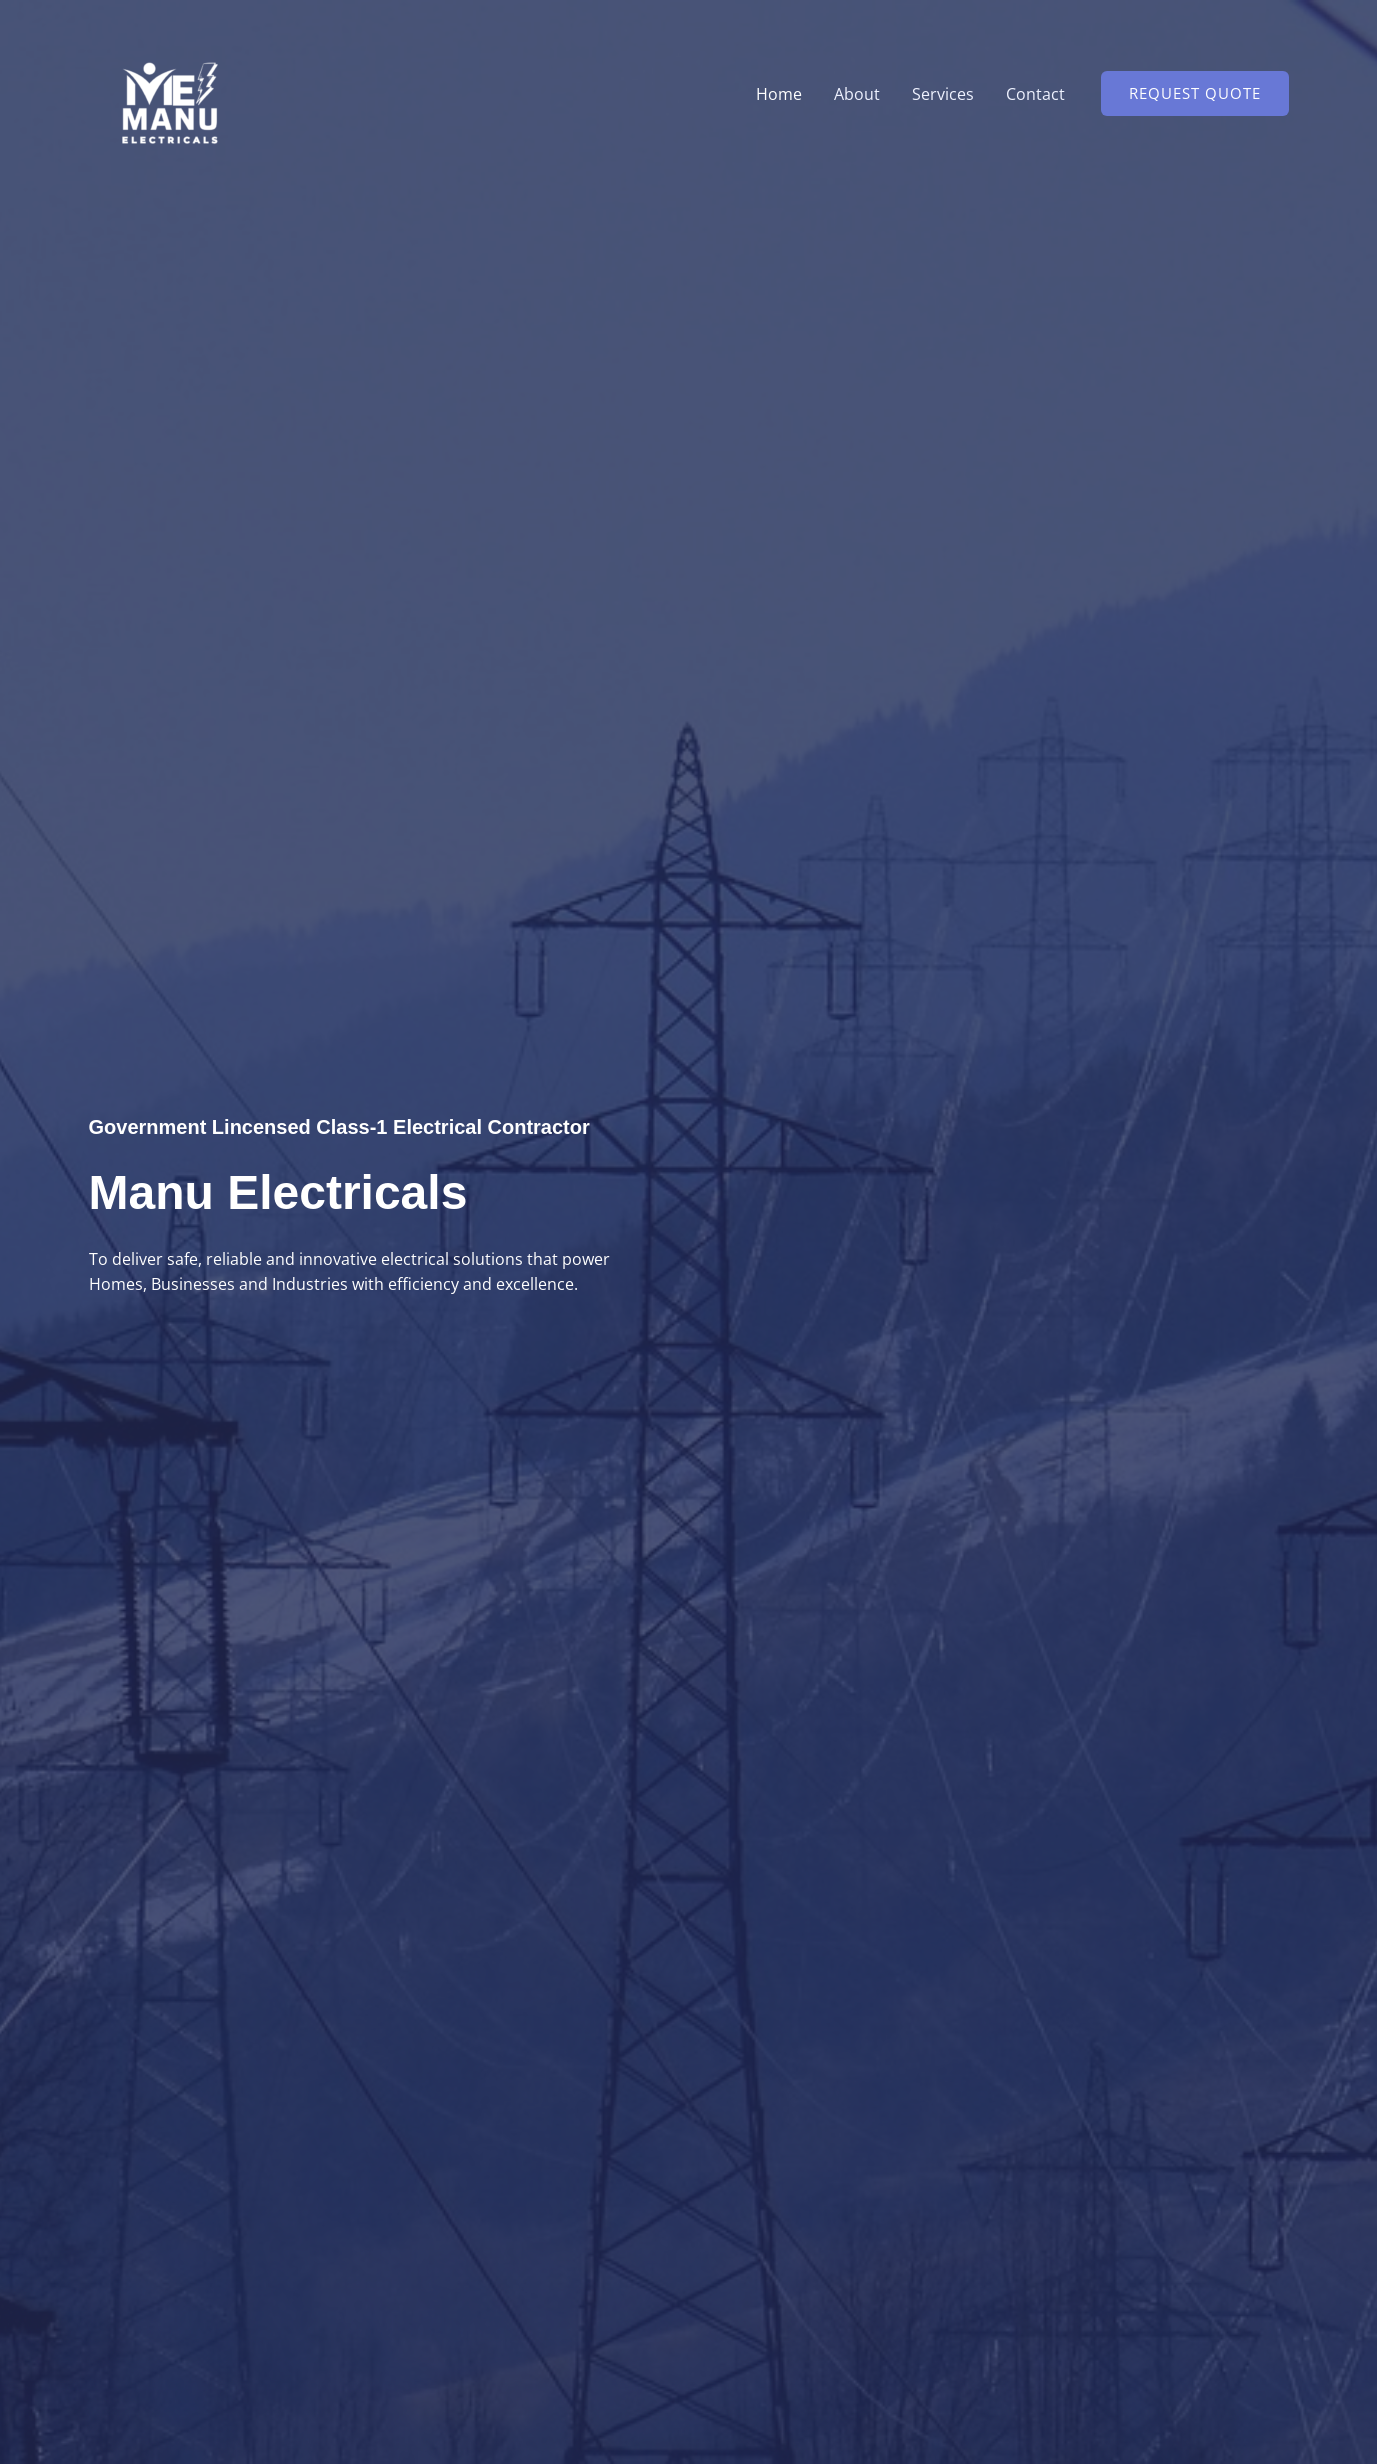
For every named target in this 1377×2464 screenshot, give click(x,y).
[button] (1195, 93)
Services (943, 94)
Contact (1035, 94)
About (857, 94)
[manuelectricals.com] (166, 92)
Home (779, 94)
